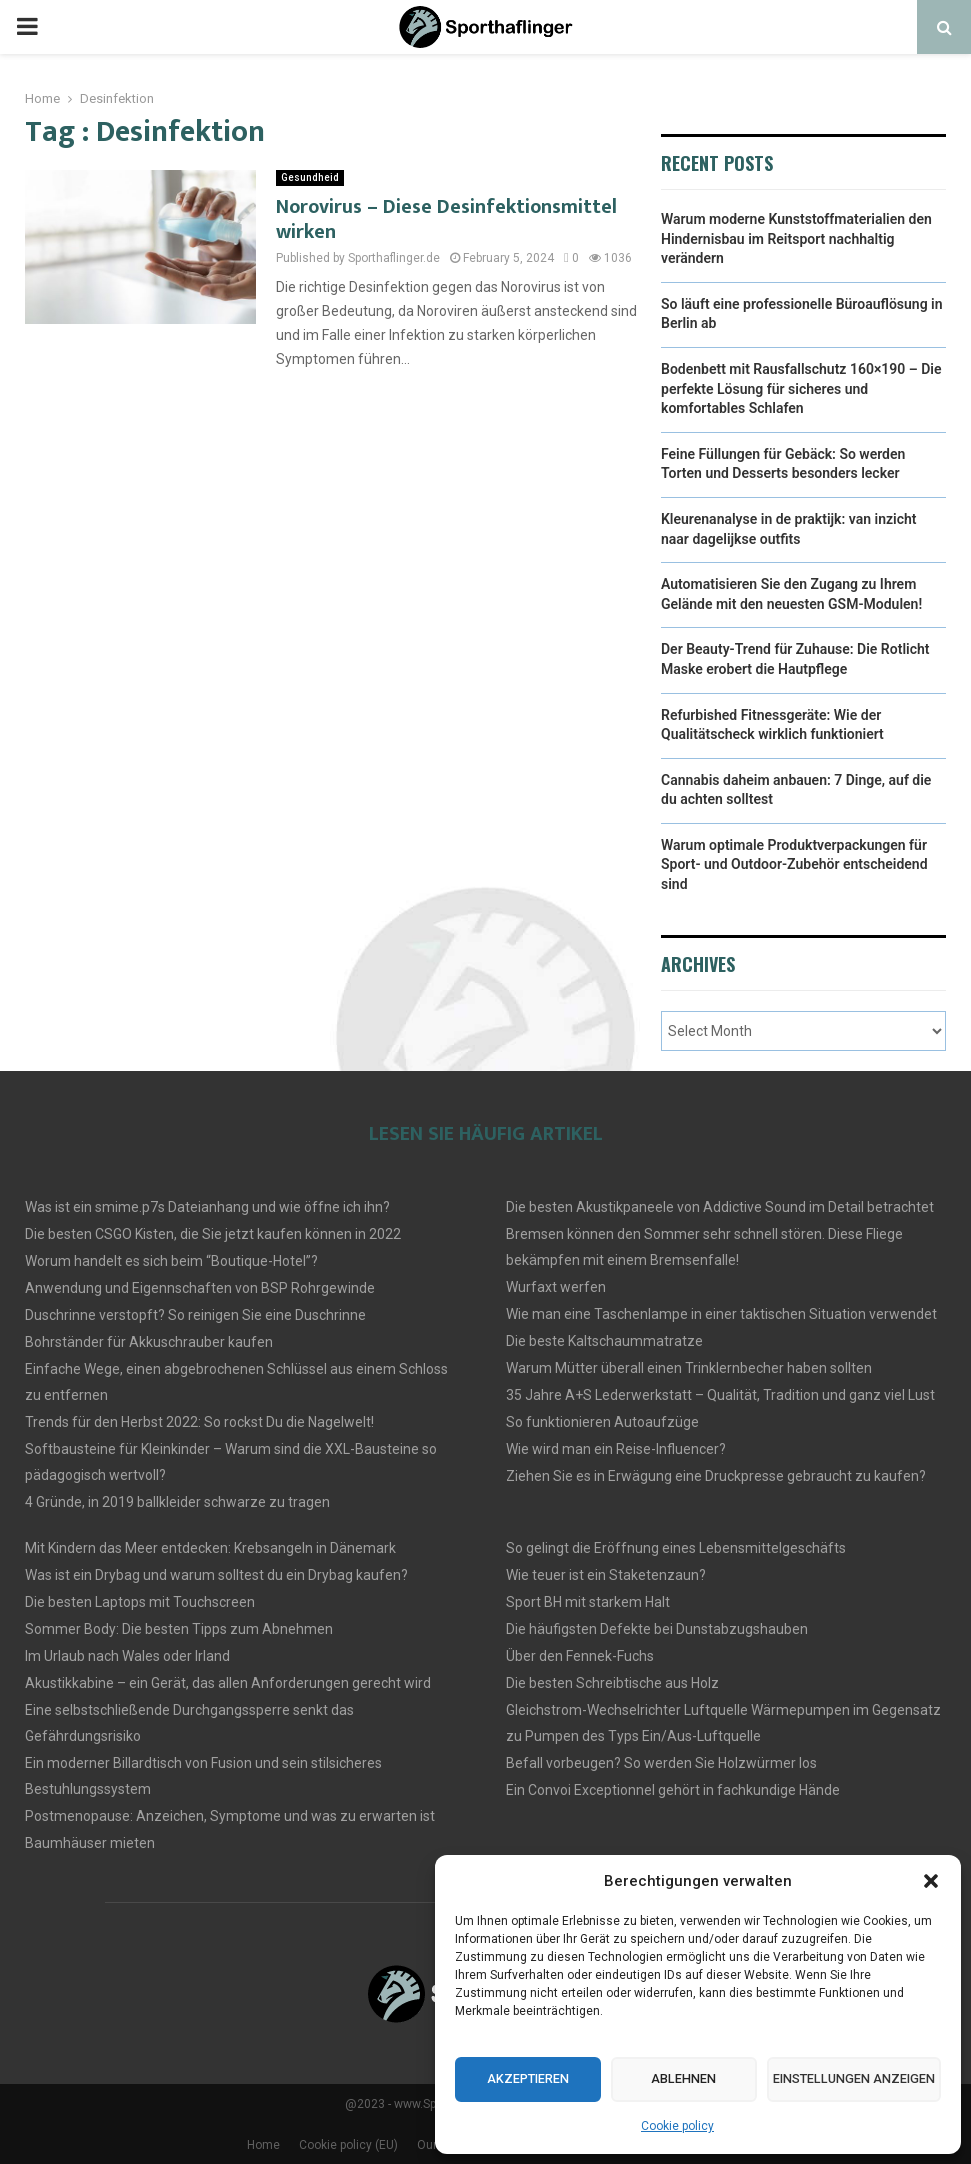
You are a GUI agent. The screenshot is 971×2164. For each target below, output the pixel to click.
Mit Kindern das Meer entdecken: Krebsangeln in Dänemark (210, 1548)
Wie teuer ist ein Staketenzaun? (606, 1575)
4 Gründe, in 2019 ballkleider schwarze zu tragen (177, 1502)
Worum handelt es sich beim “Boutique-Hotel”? (171, 1261)
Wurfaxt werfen (556, 1287)
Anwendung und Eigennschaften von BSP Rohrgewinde (200, 1288)
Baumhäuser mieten (90, 1843)
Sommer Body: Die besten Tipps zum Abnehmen (179, 1629)
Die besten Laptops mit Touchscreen (140, 1602)
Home (263, 2145)
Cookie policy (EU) (348, 2145)
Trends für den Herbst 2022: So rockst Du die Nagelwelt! (199, 1422)
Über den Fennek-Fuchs (580, 1656)
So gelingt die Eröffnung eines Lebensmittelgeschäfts (676, 1548)
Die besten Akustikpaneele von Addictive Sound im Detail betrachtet (720, 1207)
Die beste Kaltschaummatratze (604, 1341)
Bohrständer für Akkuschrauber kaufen (149, 1342)
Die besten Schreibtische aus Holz (612, 1683)
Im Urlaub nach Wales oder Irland (127, 1656)
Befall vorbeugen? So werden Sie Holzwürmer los (661, 1763)
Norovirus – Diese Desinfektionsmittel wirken (446, 219)
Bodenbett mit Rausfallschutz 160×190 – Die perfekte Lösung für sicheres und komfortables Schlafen (801, 388)
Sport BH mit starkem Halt (588, 1602)
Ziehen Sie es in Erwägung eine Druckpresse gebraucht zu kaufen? (716, 1476)
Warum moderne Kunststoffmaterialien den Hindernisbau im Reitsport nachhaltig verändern (796, 238)
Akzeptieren (517, 2080)
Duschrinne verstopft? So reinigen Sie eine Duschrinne (195, 1315)
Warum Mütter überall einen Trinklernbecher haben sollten (689, 1368)
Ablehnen (653, 2080)
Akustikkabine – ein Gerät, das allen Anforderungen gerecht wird (228, 1683)
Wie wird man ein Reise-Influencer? (616, 1449)
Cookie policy (677, 2126)
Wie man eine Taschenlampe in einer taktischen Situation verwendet (721, 1314)
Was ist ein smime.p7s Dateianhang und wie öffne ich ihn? (207, 1207)
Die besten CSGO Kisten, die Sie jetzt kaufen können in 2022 (213, 1234)
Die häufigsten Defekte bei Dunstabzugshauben (657, 1629)
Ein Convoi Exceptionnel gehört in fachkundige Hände (673, 1790)
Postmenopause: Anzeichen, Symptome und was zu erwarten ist (230, 1816)
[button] (931, 1881)
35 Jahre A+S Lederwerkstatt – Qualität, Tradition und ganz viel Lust (720, 1395)
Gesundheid (310, 177)
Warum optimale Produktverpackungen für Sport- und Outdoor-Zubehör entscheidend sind (794, 864)
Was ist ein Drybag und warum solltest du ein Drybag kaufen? (216, 1575)
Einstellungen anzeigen (833, 2080)
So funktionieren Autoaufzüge (602, 1422)
